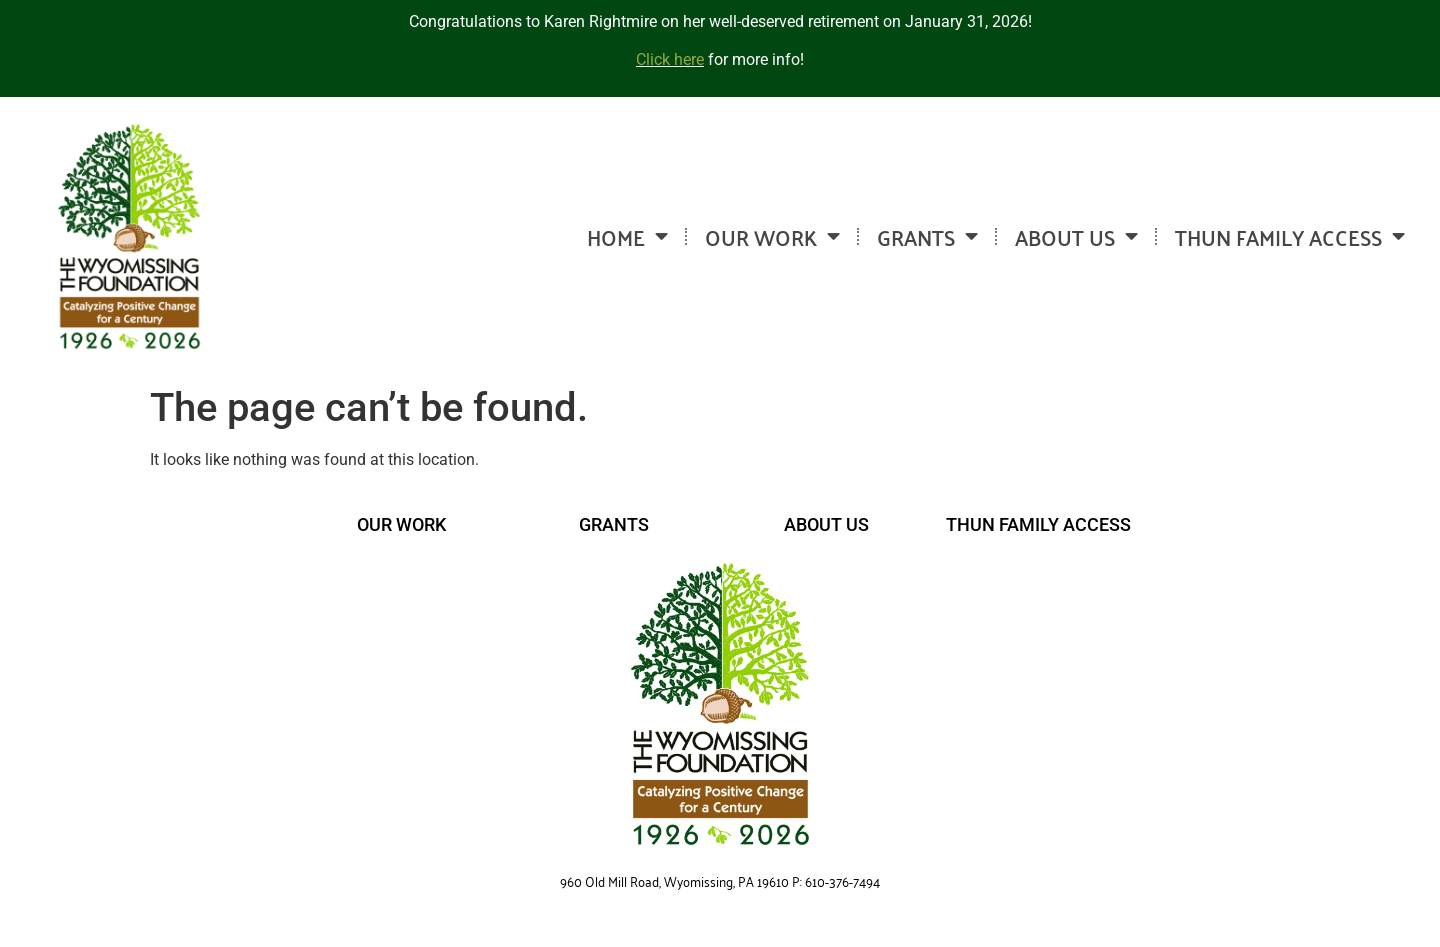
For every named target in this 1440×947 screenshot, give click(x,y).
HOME (627, 236)
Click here (670, 59)
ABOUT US (1076, 236)
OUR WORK (772, 236)
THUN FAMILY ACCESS (1290, 236)
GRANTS (927, 236)
